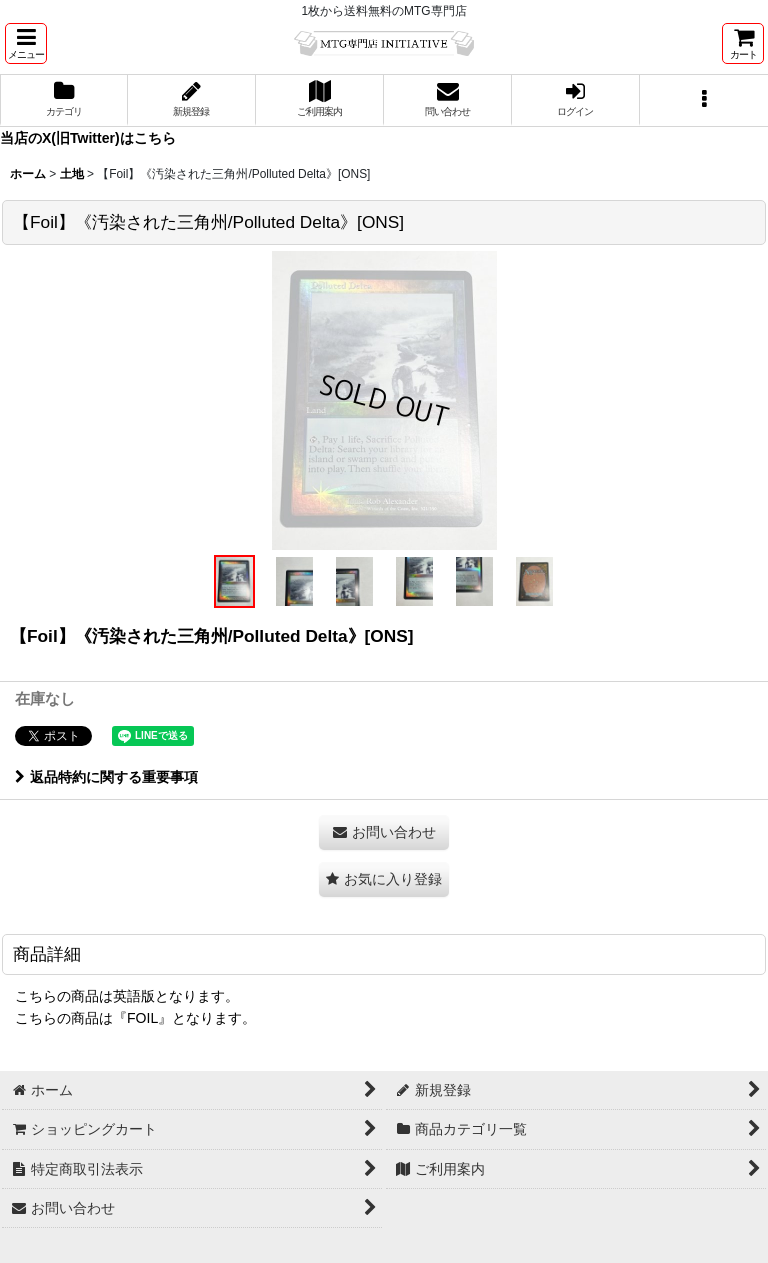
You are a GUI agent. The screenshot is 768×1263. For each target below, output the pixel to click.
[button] (26, 43)
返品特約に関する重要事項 (106, 777)
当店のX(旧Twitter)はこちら (88, 138)
